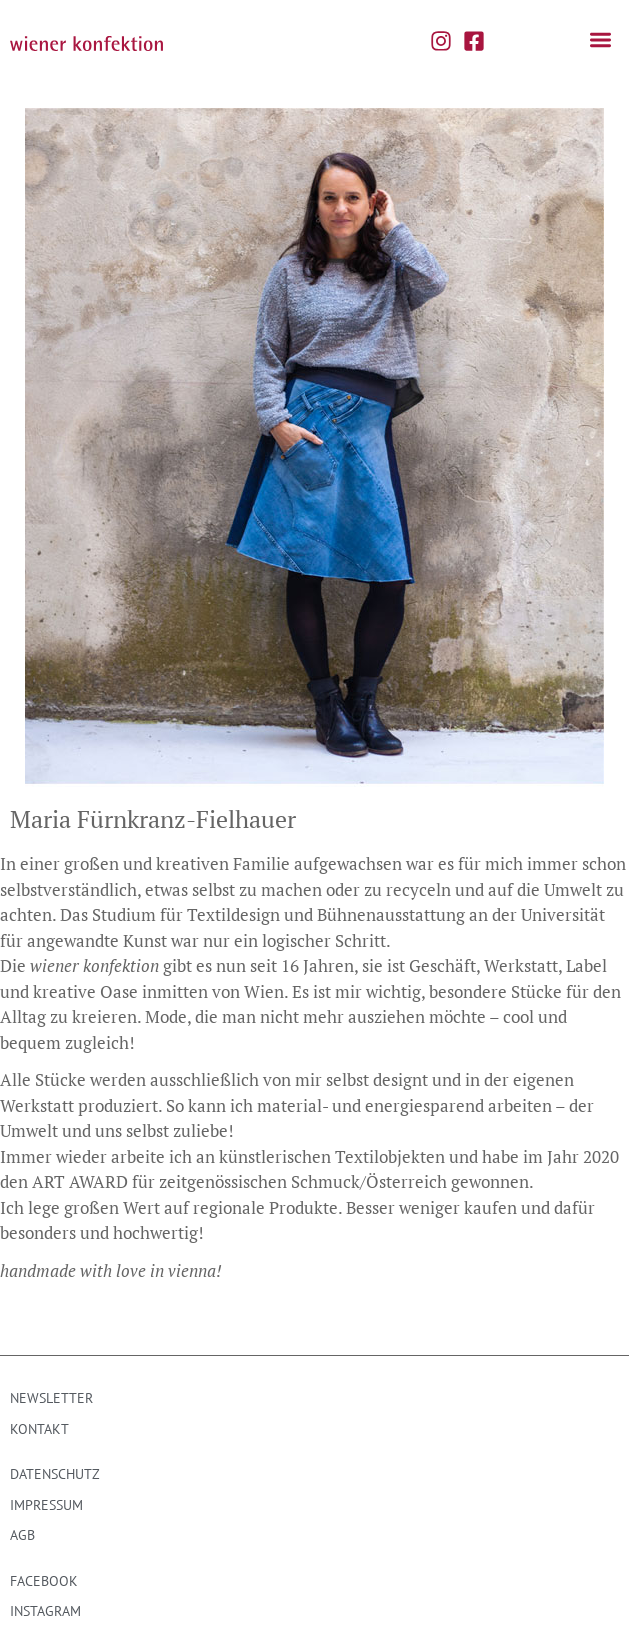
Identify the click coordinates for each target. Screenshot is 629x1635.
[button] (600, 40)
